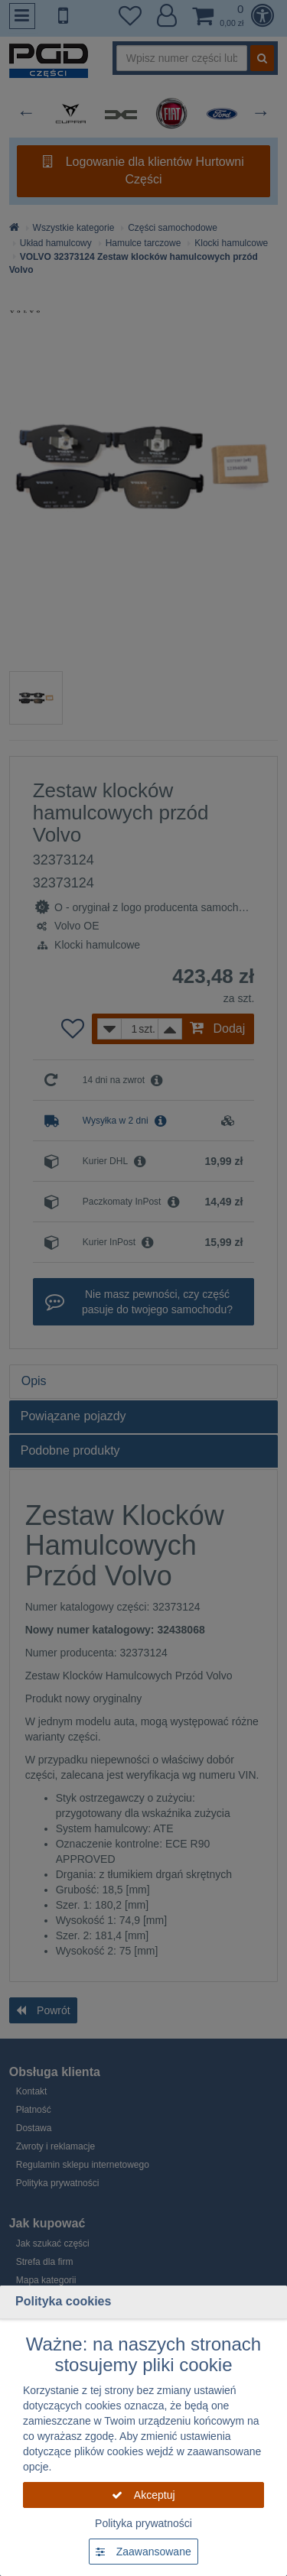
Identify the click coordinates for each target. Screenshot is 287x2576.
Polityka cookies (63, 2301)
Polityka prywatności (143, 2523)
